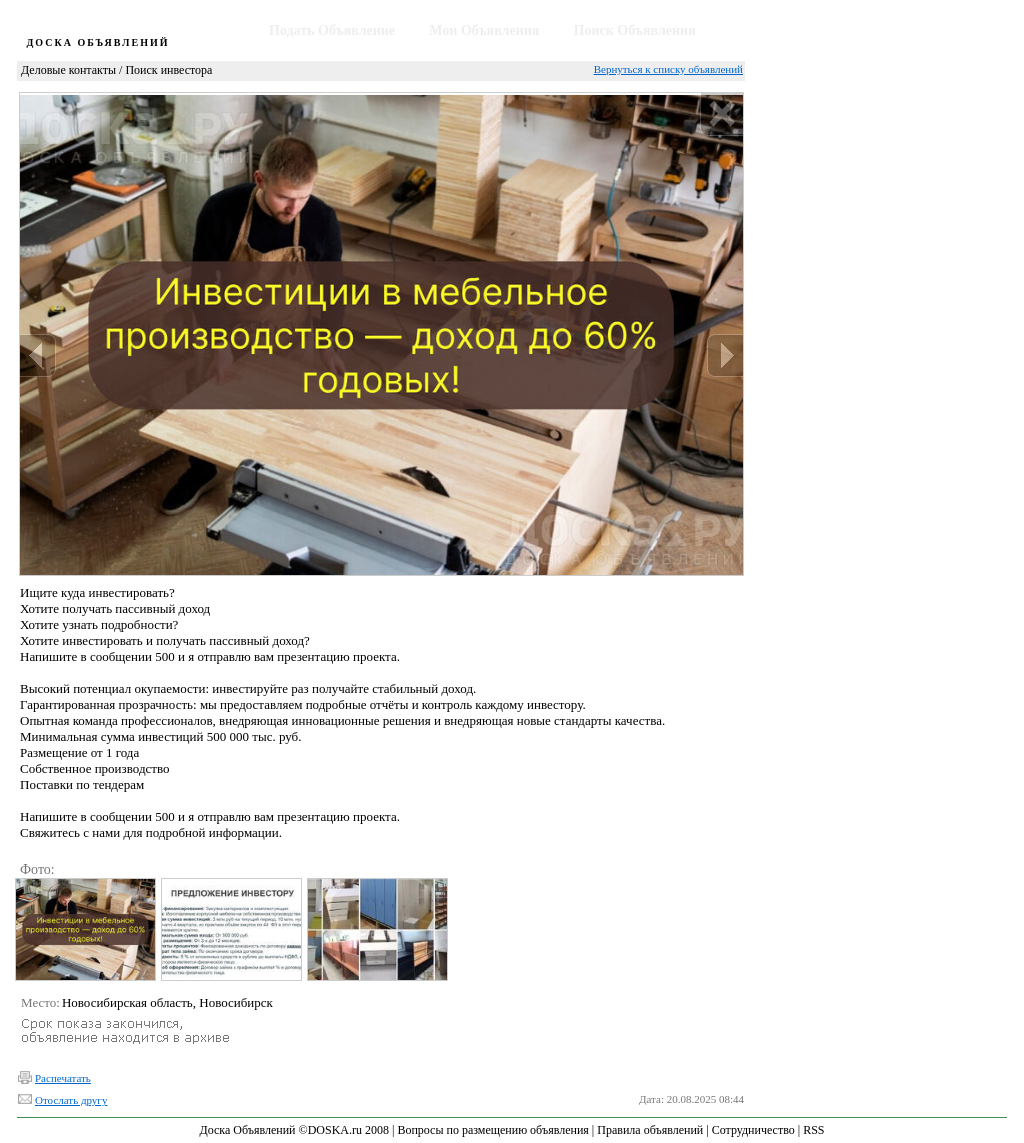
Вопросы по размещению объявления (492, 1130)
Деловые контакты (68, 70)
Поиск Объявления (635, 30)
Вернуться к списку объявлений (668, 69)
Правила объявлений (650, 1130)
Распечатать (63, 1078)
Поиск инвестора (168, 70)
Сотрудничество (753, 1130)
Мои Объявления (484, 30)
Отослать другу (71, 1100)
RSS (813, 1130)
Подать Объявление (332, 30)
